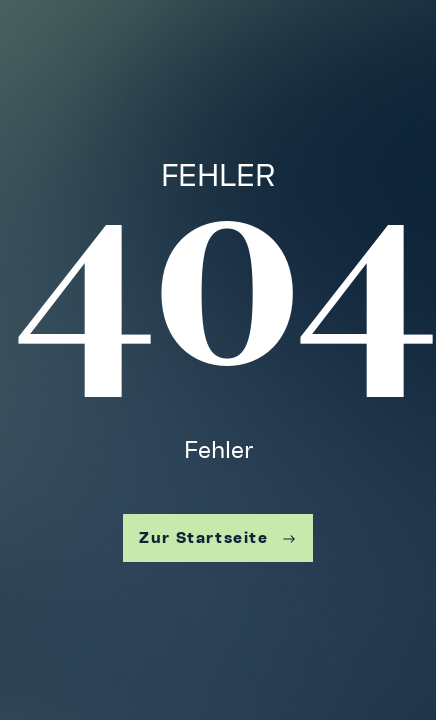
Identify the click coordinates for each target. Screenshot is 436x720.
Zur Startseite (217, 537)
